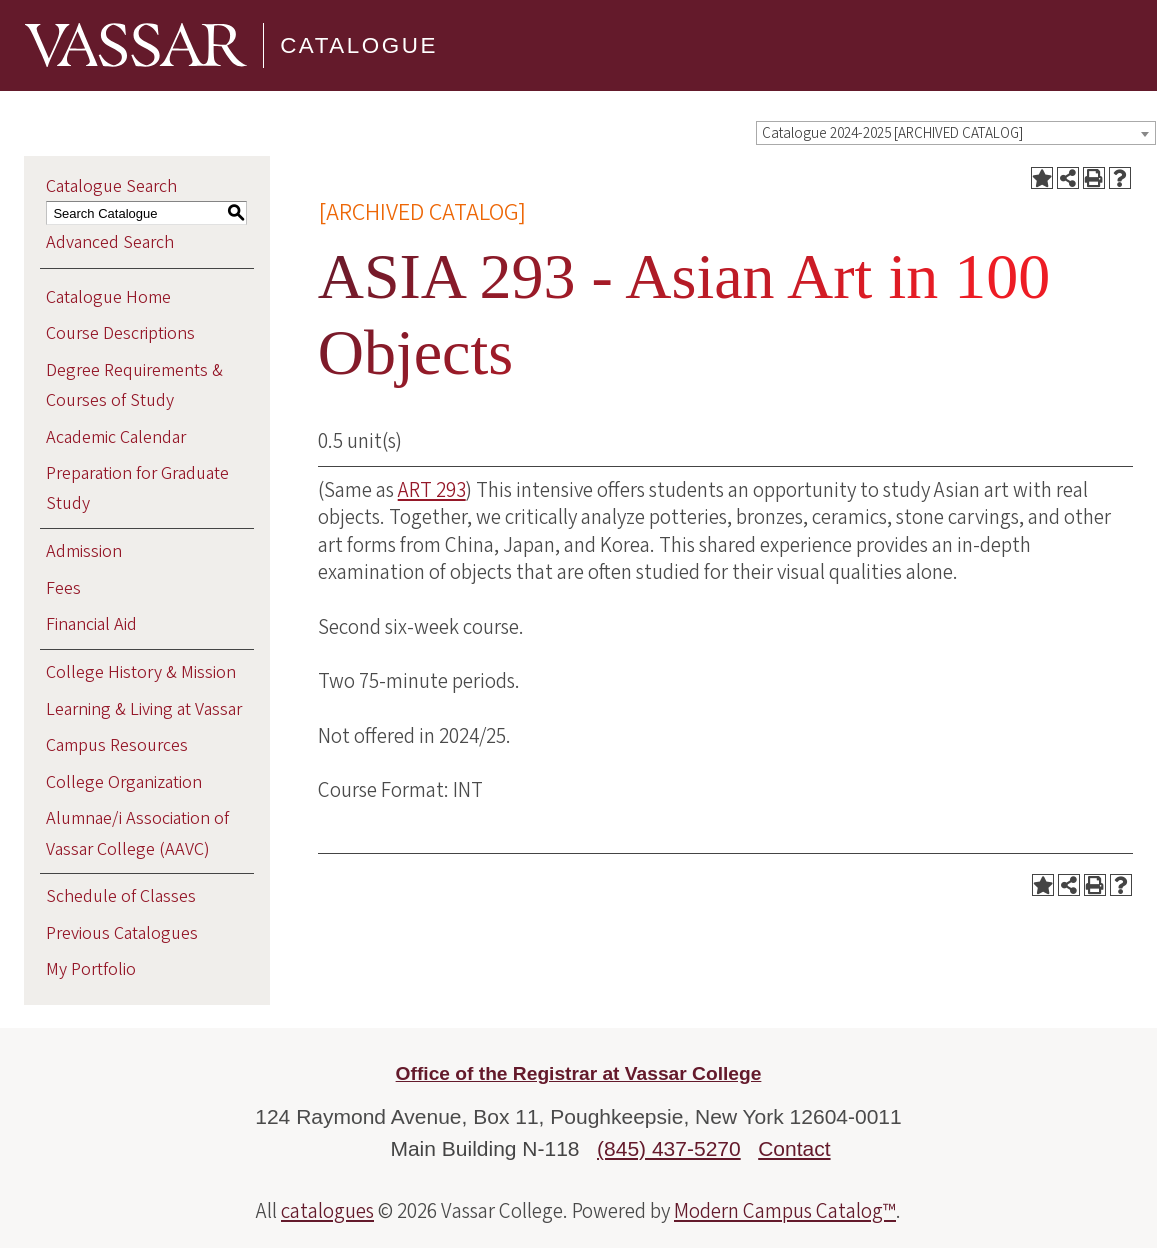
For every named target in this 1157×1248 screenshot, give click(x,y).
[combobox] (956, 133)
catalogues (327, 1211)
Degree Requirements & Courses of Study (134, 385)
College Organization (124, 782)
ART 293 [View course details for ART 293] (432, 490)
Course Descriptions (120, 333)
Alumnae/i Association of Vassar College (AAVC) (137, 833)
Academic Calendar (116, 437)
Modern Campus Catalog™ (785, 1211)
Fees (63, 588)
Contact (794, 1148)
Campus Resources (117, 745)
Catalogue (359, 45)
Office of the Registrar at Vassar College (579, 1073)
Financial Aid (91, 624)
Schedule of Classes (121, 896)
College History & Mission (141, 672)
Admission (84, 551)
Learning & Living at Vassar (144, 709)
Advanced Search (110, 242)
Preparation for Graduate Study (137, 488)
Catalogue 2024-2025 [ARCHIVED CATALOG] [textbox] (892, 133)
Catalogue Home (108, 297)
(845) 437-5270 (669, 1148)
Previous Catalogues (122, 933)
